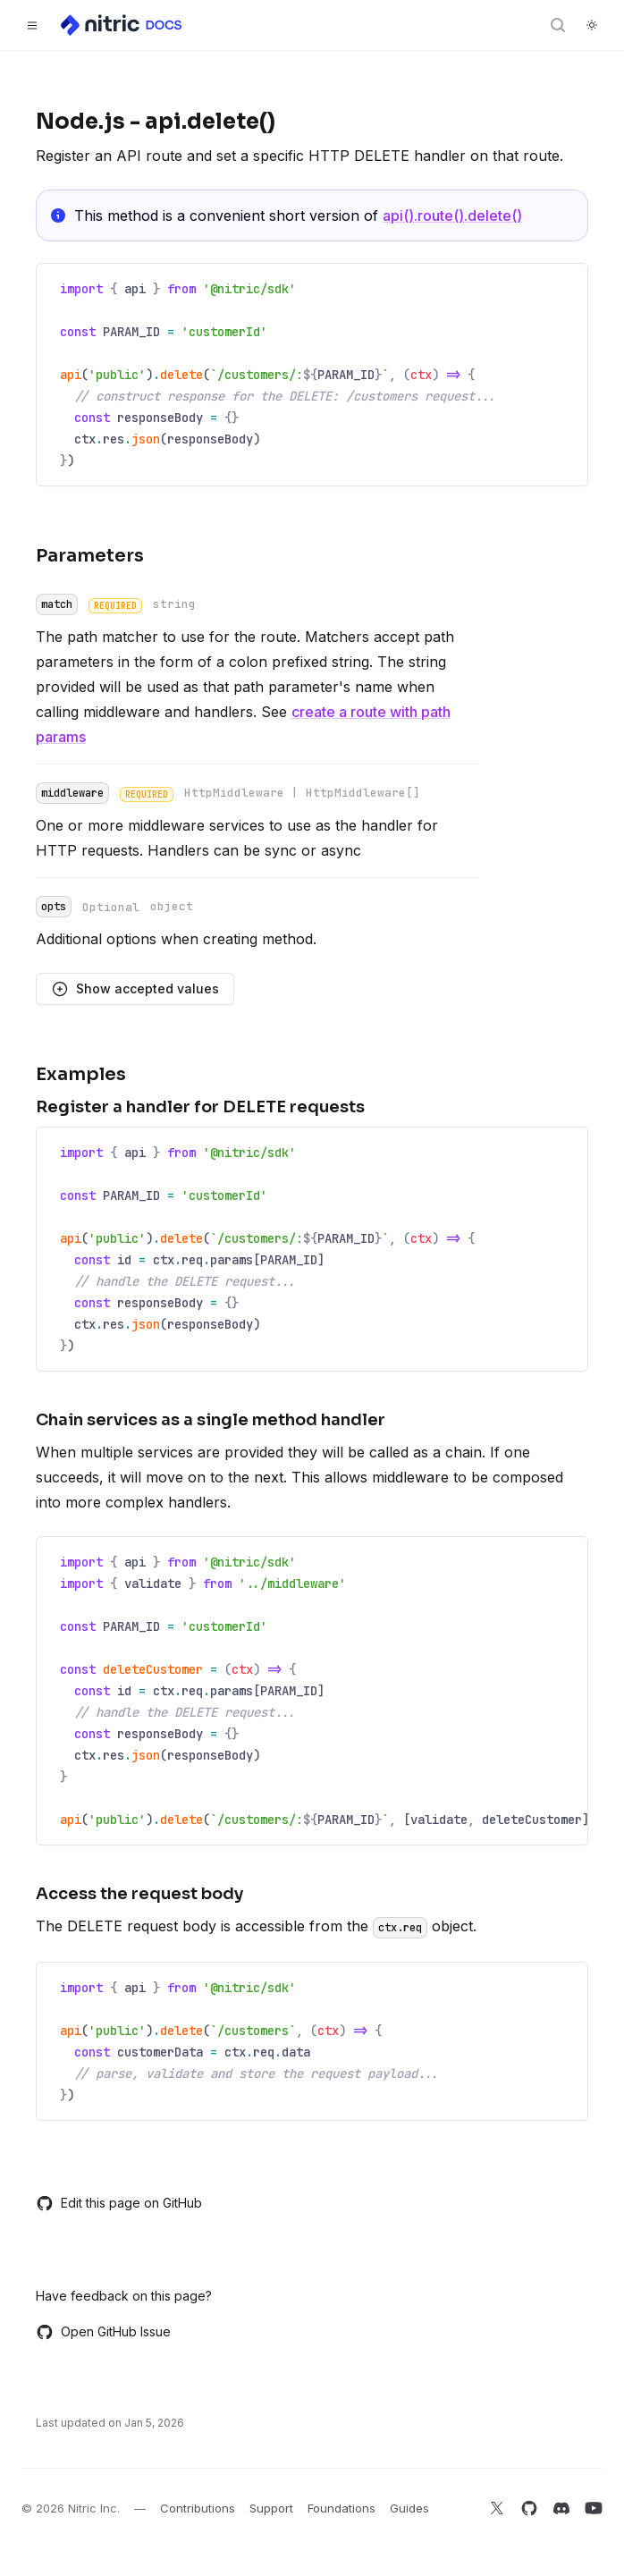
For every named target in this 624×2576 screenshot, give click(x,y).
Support (271, 2508)
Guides (409, 2508)
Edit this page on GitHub (119, 2203)
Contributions (197, 2508)
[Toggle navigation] (32, 25)
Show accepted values (135, 989)
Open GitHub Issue (103, 2332)
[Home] (122, 25)
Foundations (341, 2508)
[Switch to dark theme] (592, 25)
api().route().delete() (452, 215)
